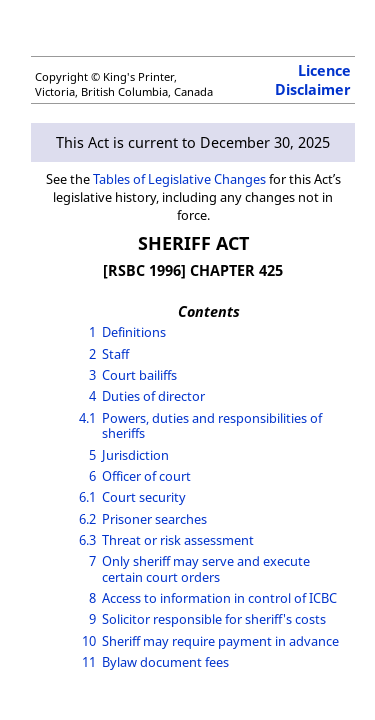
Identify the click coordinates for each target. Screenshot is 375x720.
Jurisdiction (135, 455)
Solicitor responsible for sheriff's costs (214, 619)
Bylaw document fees (165, 662)
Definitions (134, 332)
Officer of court (146, 476)
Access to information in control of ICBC (219, 598)
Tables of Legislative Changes (179, 179)
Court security (144, 497)
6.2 (87, 519)
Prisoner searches (154, 519)
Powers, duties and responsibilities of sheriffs (212, 425)
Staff (115, 354)
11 (89, 662)
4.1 (87, 418)
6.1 (87, 497)
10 (89, 641)
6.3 (87, 540)
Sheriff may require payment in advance (220, 641)
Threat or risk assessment (178, 540)
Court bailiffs (139, 375)
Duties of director (153, 396)
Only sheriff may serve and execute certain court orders (206, 568)
